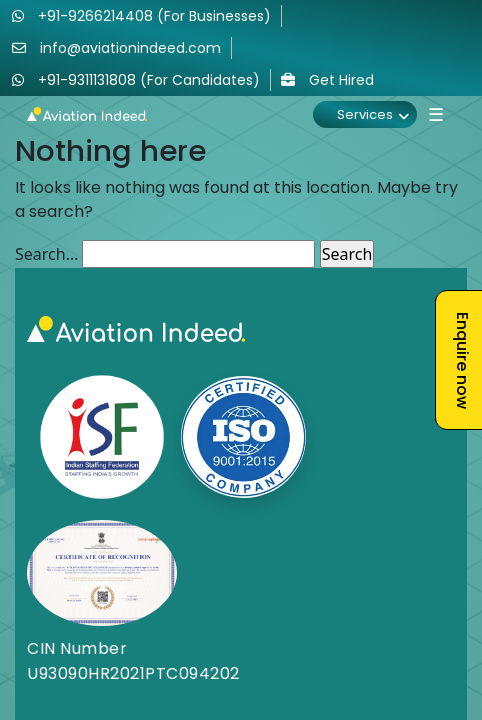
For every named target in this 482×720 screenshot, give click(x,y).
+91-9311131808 (136, 80)
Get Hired (327, 80)
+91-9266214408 (141, 16)
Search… (46, 254)
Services (365, 114)
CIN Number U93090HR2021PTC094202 (133, 661)
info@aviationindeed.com (116, 48)
